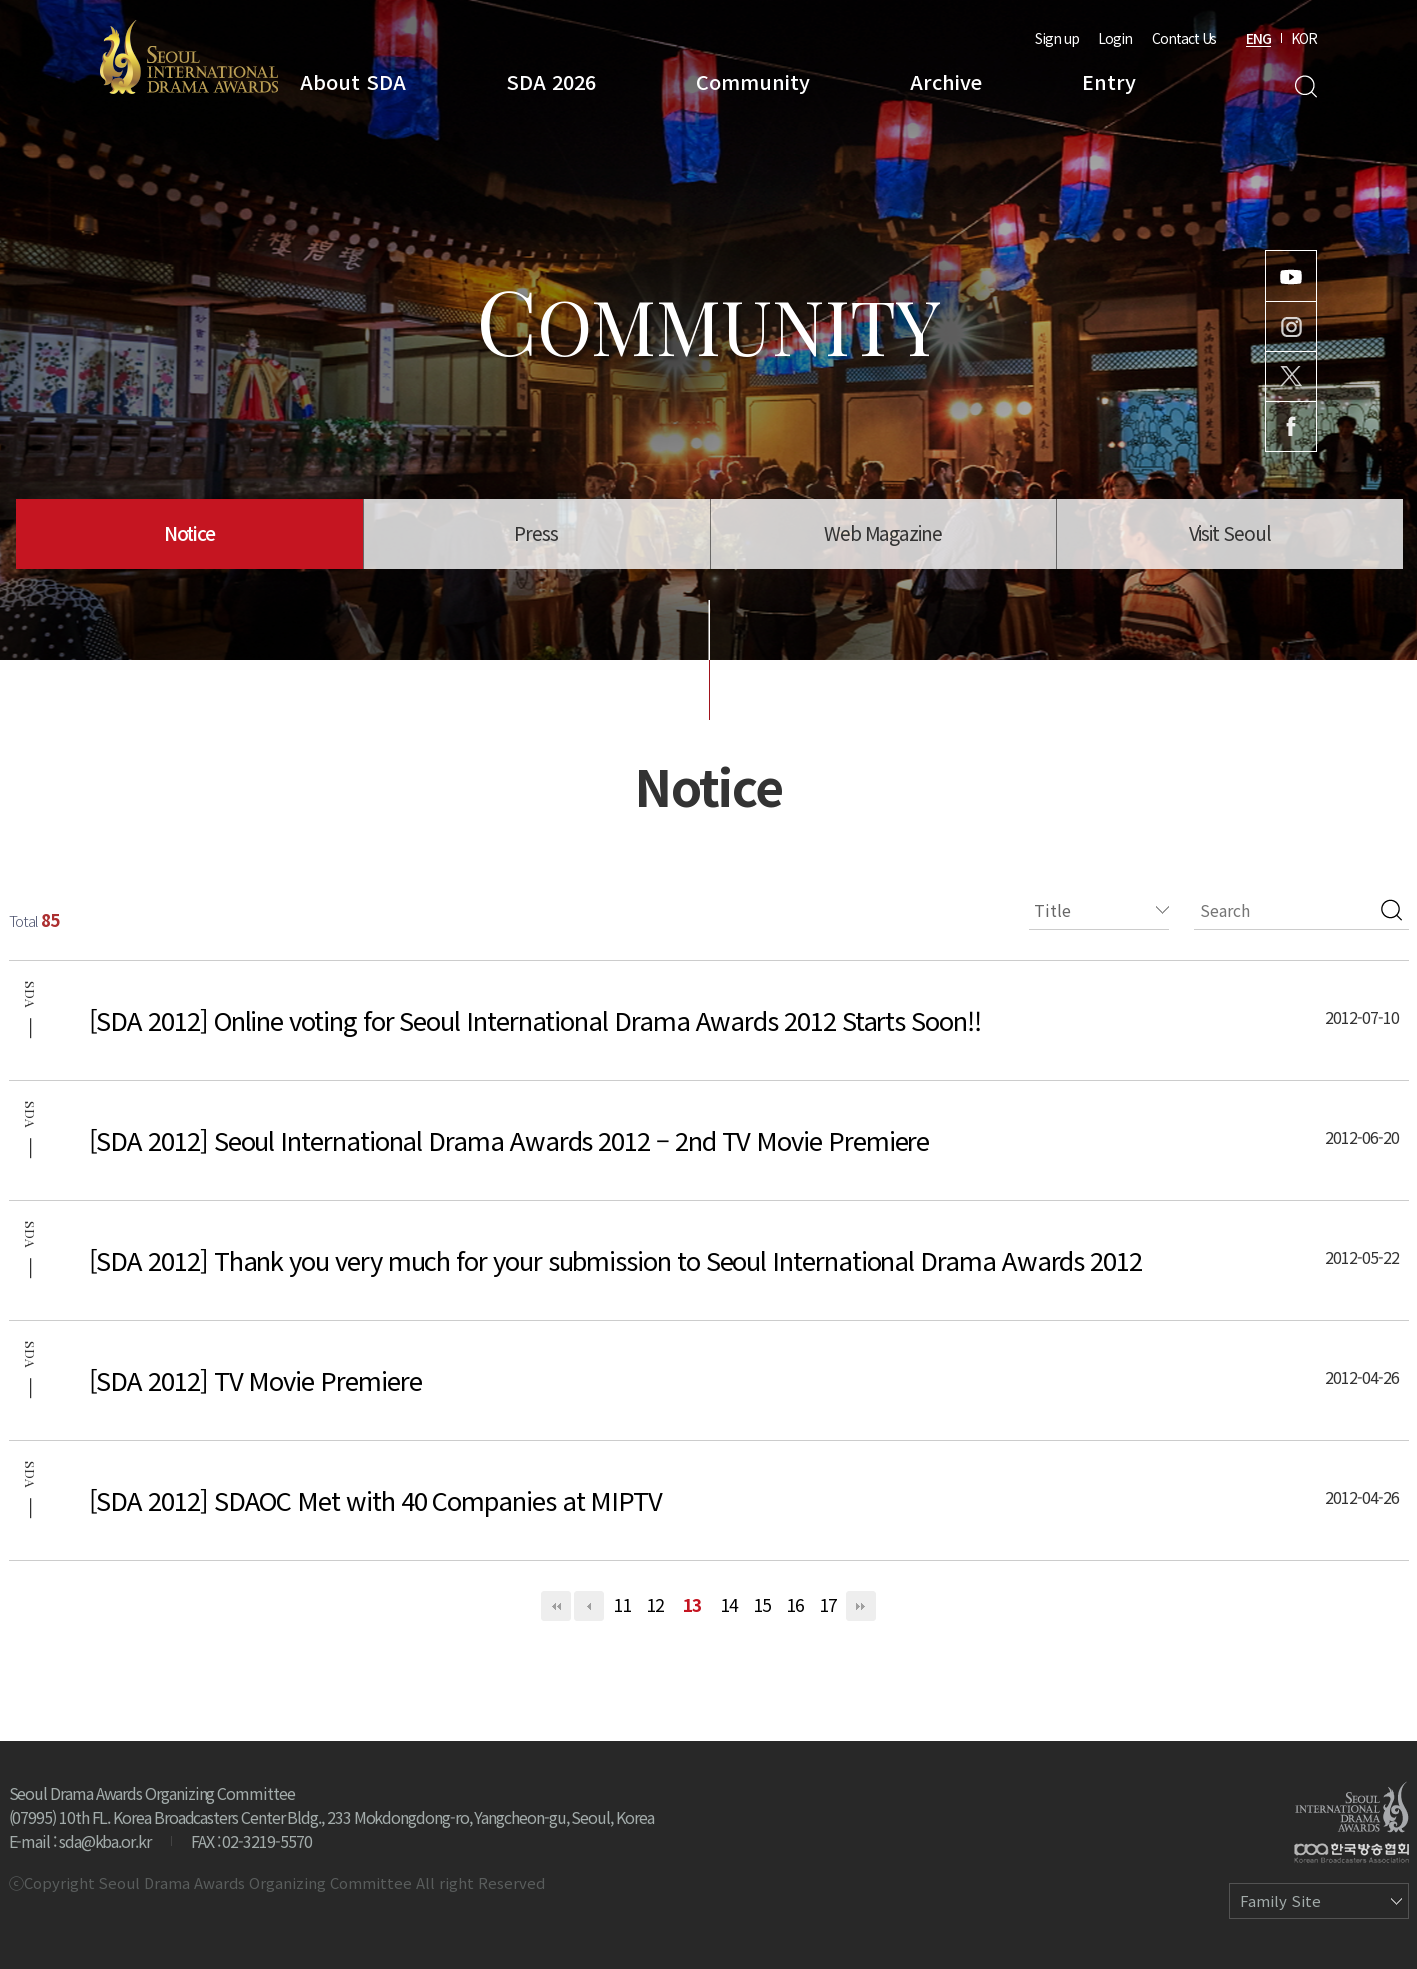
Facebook (1291, 426)
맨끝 (861, 1606)
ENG (1258, 38)
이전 (589, 1606)
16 (795, 1604)
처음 (556, 1606)
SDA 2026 (551, 81)
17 (828, 1604)
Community (753, 81)
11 (622, 1604)
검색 (1391, 910)
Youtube (1291, 276)
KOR (1304, 38)
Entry (1109, 81)
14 (729, 1604)
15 (762, 1604)
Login (1115, 38)
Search (1305, 86)
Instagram (1291, 326)
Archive (946, 81)
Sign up (1057, 38)
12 (655, 1604)
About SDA (353, 81)
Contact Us (1184, 38)
